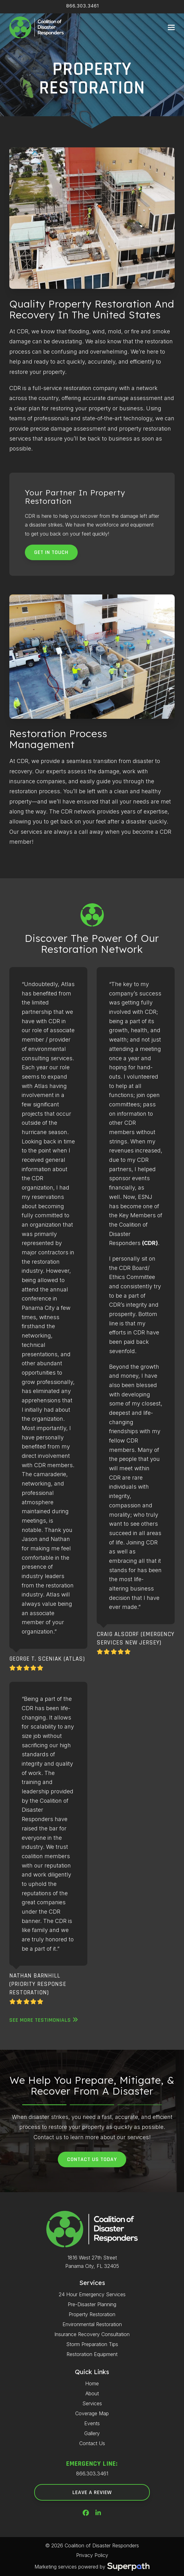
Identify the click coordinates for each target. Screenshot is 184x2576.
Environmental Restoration (92, 2324)
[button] (171, 27)
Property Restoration (92, 2314)
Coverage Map (92, 2413)
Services (92, 2403)
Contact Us (92, 2443)
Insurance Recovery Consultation (92, 2334)
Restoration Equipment (92, 2354)
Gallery (92, 2433)
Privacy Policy (92, 2555)
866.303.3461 (82, 6)
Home (92, 2383)
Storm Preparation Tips (92, 2344)
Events (92, 2423)
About (92, 2393)
